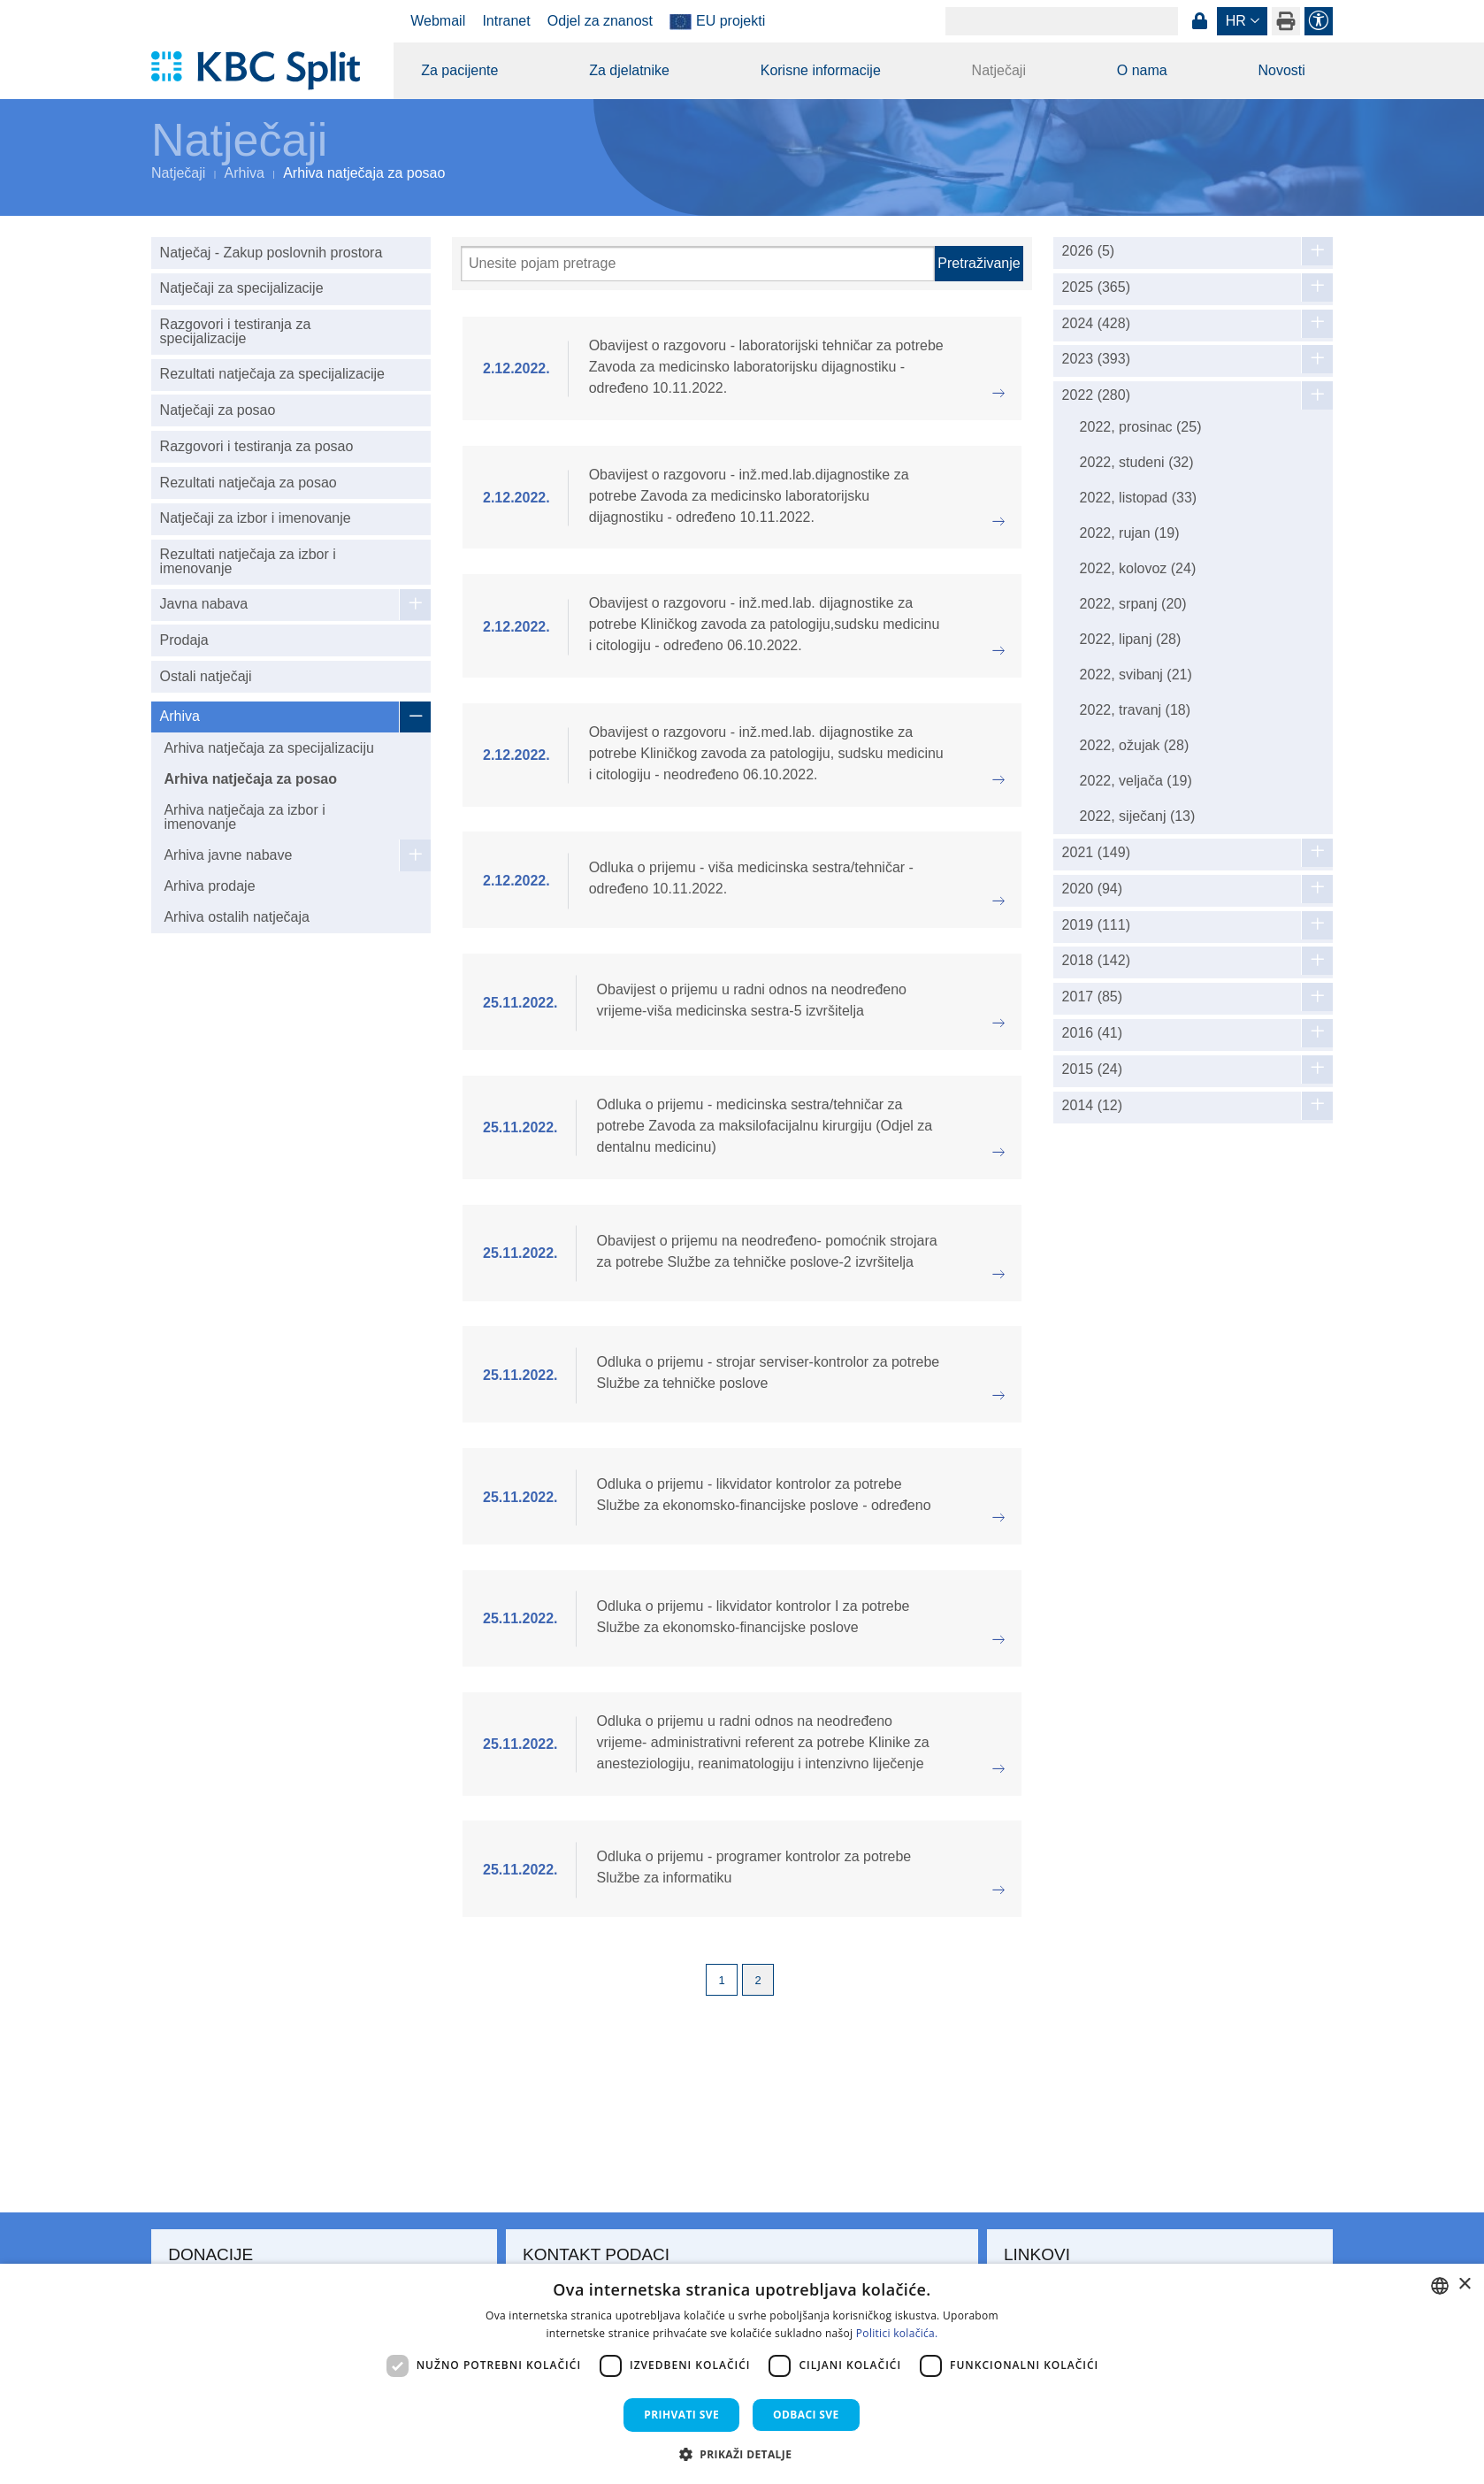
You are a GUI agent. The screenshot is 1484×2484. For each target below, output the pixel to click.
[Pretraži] (698, 263)
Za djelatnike (629, 70)
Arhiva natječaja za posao (250, 778)
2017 (1092, 997)
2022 (1096, 395)
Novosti (1281, 70)
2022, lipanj (1131, 639)
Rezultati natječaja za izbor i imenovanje (248, 561)
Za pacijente (459, 70)
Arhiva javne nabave (228, 854)
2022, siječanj (1138, 816)
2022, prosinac (1141, 426)
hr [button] (1236, 20)
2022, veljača (1136, 780)
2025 (1096, 287)
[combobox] (1440, 2286)
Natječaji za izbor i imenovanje (255, 517)
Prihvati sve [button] (681, 2414)
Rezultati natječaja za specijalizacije (272, 373)
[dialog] (742, 2374)
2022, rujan (1130, 532)
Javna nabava (204, 603)
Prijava (1199, 21)
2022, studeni (1137, 462)
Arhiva (244, 172)
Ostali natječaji (206, 676)
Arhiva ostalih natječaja (237, 916)
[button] (742, 2454)
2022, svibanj (1136, 674)
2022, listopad (1138, 497)
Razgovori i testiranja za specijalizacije (235, 331)
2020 (1092, 889)
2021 (1096, 853)
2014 (1092, 1106)
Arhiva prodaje (209, 885)
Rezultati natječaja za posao (248, 482)
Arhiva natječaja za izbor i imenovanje (244, 817)
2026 (1088, 251)
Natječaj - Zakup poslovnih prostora (271, 252)
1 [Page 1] (722, 1980)
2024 (1096, 324)
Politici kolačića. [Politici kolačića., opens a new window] (897, 2333)
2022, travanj (1135, 709)
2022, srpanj (1133, 603)
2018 (1096, 961)
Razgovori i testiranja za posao (257, 446)
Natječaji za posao (218, 410)
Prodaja (184, 640)
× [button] (1464, 2284)
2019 (1096, 925)
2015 (1092, 1069)
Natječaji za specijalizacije (242, 287)
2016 (1092, 1033)
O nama (1142, 70)
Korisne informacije (821, 70)
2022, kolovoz (1138, 568)
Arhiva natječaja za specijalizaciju (268, 747)
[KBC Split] (264, 70)
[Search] (1061, 21)
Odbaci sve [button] (806, 2414)
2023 (1096, 359)
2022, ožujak (1134, 745)
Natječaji (999, 70)
